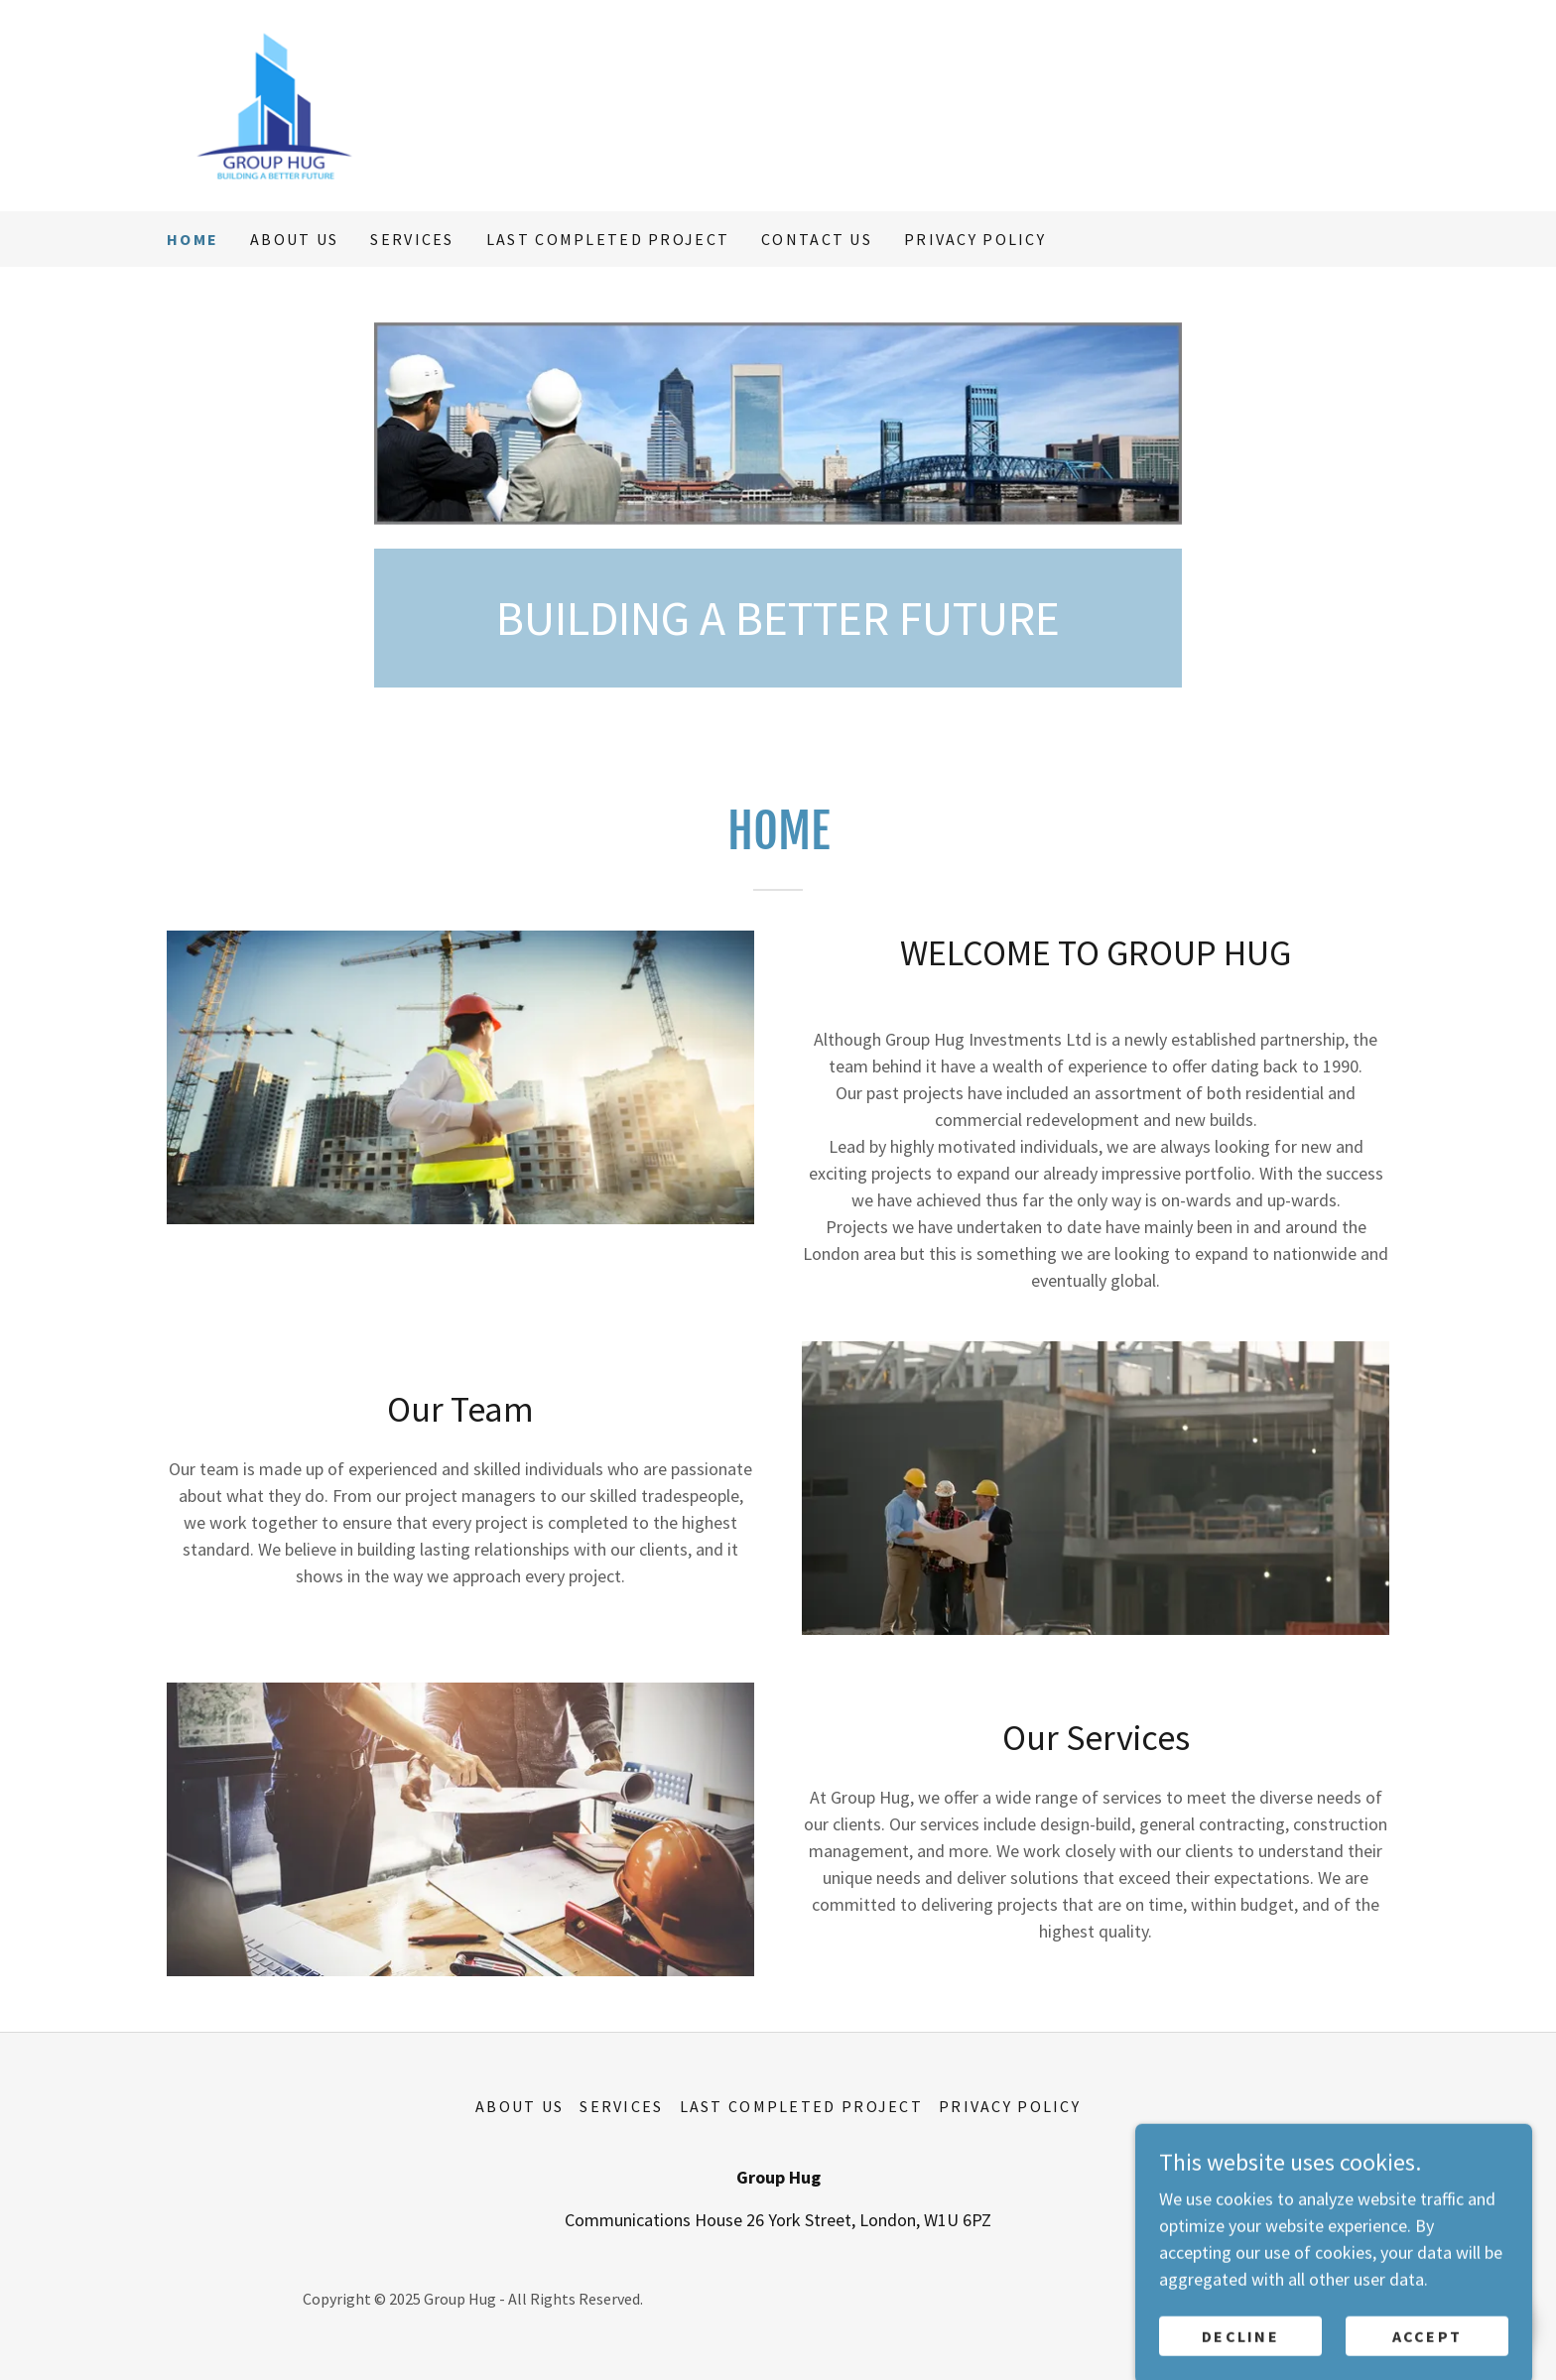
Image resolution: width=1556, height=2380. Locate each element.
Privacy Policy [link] (975, 239)
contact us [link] (816, 239)
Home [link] (192, 239)
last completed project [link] (607, 239)
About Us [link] (294, 239)
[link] (374, 103)
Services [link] (412, 239)
